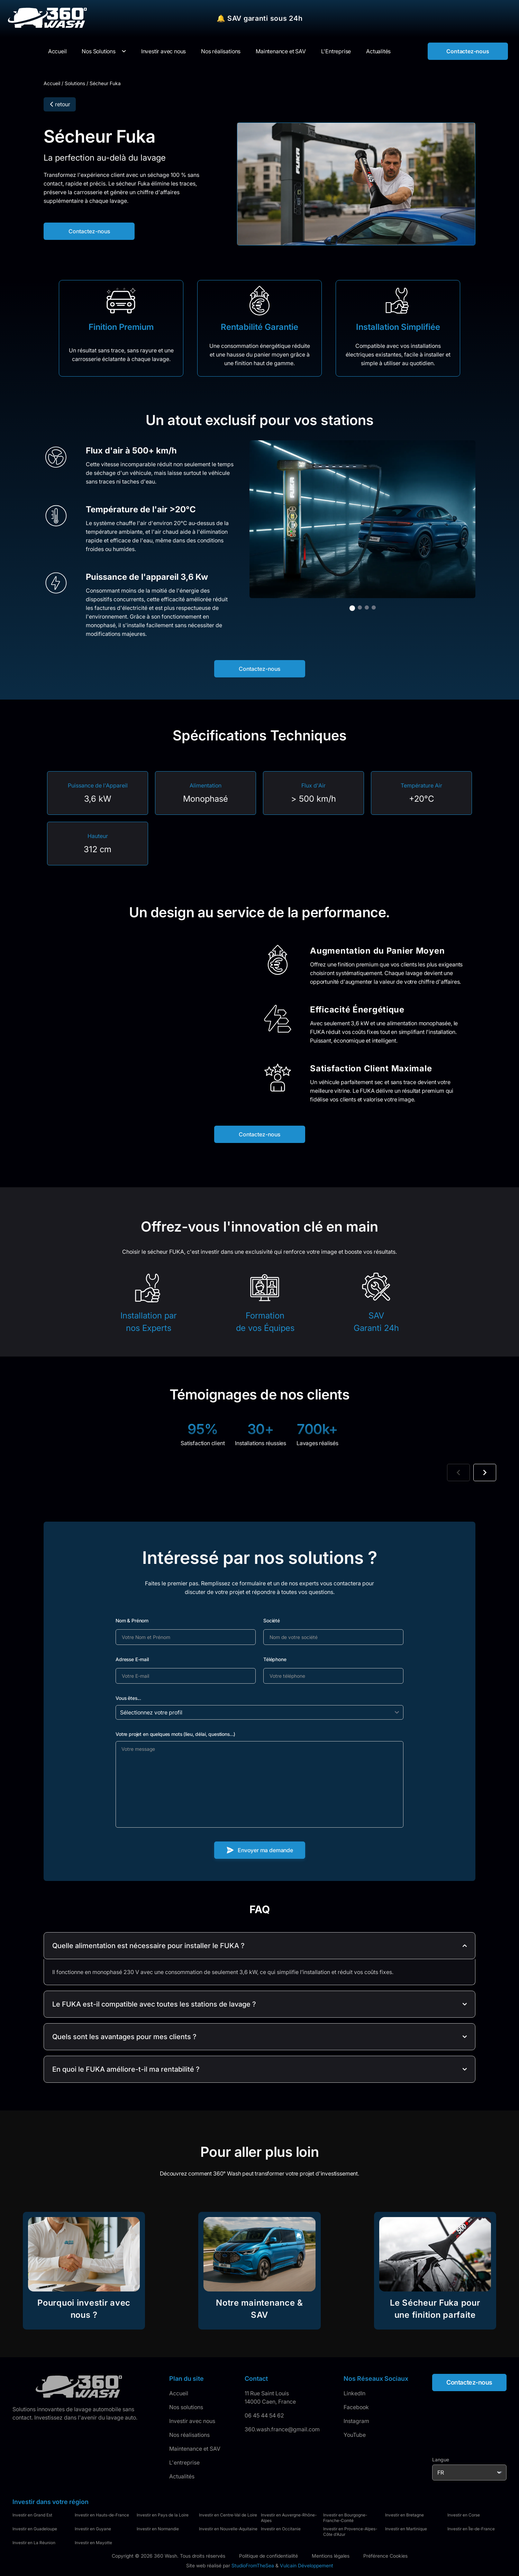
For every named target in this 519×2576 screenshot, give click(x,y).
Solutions (75, 83)
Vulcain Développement (306, 2565)
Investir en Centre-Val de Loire (228, 2515)
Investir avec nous (192, 2420)
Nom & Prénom (132, 1620)
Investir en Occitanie (281, 2528)
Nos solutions (186, 2407)
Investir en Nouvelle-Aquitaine (228, 2528)
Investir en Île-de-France (471, 2528)
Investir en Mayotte (93, 2542)
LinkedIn (354, 2393)
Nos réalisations (189, 2434)
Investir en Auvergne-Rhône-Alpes (289, 2517)
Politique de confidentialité (268, 2556)
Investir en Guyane (93, 2528)
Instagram (356, 2420)
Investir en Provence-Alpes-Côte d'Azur (350, 2531)
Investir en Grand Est (32, 2515)
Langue (440, 2459)
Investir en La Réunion (33, 2542)
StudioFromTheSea (252, 2565)
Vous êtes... (128, 1698)
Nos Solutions (98, 51)
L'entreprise (184, 2462)
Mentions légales (330, 2556)
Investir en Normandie (158, 2528)
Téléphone (274, 1659)
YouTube (355, 2434)
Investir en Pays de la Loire (163, 2515)
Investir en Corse (463, 2515)
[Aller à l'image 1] (352, 608)
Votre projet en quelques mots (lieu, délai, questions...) (175, 1734)
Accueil (52, 83)
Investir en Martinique (406, 2528)
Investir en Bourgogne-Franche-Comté (345, 2517)
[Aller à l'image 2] (360, 607)
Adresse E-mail (132, 1659)
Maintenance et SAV (194, 2448)
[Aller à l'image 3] (367, 607)
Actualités (181, 2476)
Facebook (356, 2407)
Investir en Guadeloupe (34, 2528)
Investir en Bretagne (404, 2515)
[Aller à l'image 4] (374, 607)
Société (271, 1620)
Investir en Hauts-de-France (102, 2515)
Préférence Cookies (385, 2556)
